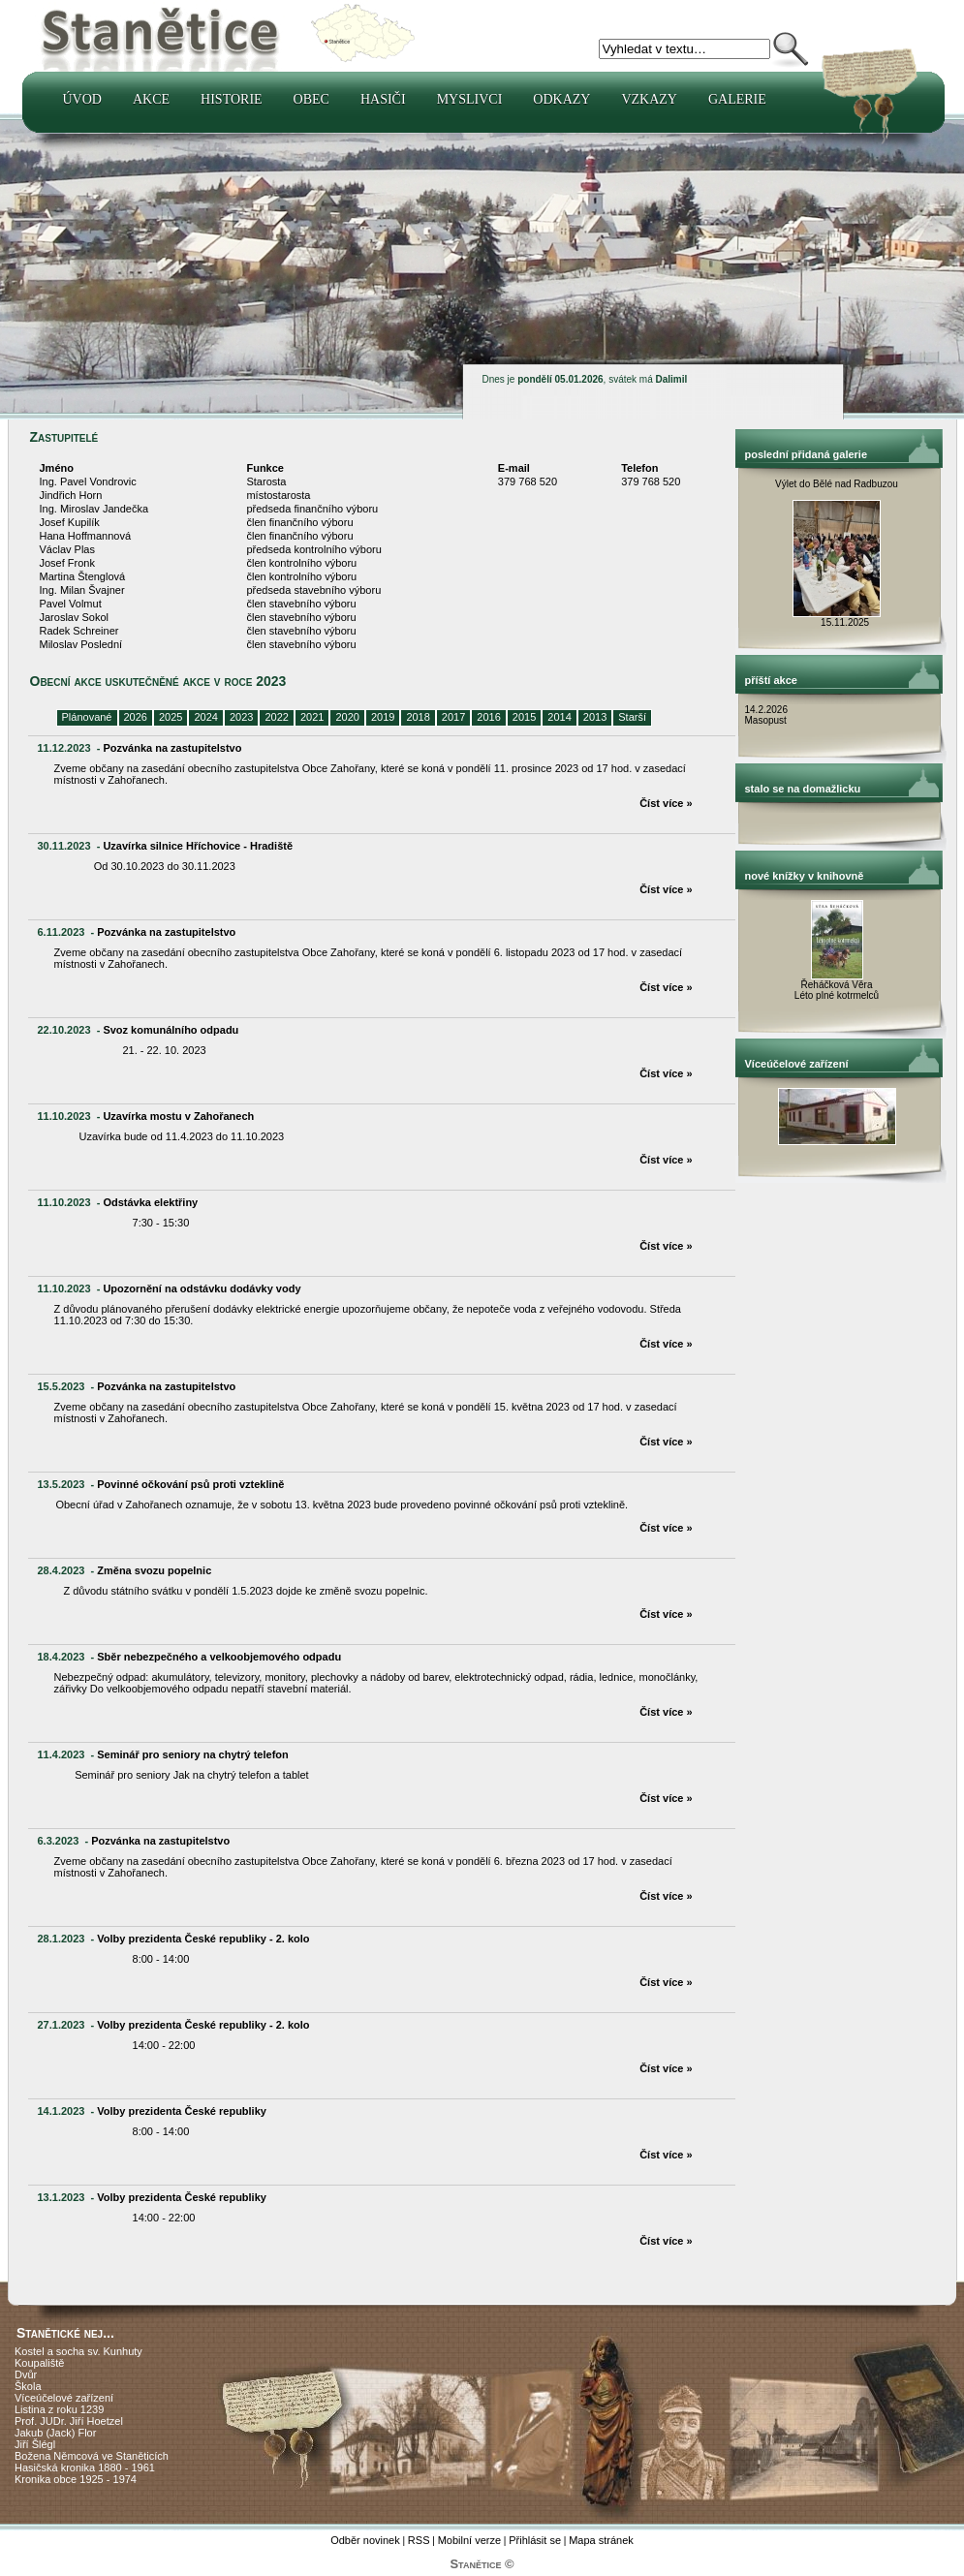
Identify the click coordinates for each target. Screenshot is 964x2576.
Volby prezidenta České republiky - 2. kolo (203, 1938)
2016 (488, 717)
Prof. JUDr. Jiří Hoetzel (69, 2421)
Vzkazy (649, 99)
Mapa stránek (601, 2540)
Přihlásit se (535, 2540)
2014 (559, 717)
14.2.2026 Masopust (768, 715)
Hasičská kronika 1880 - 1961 (85, 2467)
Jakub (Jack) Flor (55, 2432)
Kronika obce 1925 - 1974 (76, 2479)
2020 (346, 717)
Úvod (82, 99)
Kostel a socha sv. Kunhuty (78, 2351)
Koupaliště (39, 2363)
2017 (453, 717)
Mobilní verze (469, 2540)
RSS (419, 2540)
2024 (205, 717)
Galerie (737, 99)
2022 (276, 717)
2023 (241, 717)
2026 (135, 717)
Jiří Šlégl (35, 2444)
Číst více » (665, 803)
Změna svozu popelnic (154, 1570)
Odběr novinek (365, 2540)
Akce (151, 99)
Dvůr (26, 2374)
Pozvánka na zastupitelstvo (172, 748)
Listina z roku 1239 (59, 2409)
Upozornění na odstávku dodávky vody (201, 1288)
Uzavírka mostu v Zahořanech (178, 1116)
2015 (524, 717)
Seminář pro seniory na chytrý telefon (192, 1754)
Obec (311, 99)
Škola (28, 2386)
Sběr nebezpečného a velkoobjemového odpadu (219, 1656)
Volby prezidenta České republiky (181, 2111)
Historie (232, 99)
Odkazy (561, 99)
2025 (170, 717)
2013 (594, 717)
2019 (382, 717)
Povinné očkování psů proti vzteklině (190, 1484)
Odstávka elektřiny (150, 1202)
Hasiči (383, 99)
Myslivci (470, 99)
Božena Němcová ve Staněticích (92, 2456)
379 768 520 (527, 481)
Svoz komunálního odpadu (170, 1030)
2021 (312, 717)
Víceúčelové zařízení (64, 2398)
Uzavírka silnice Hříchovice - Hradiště (198, 846)
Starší (632, 717)
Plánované (87, 717)
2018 (417, 717)
